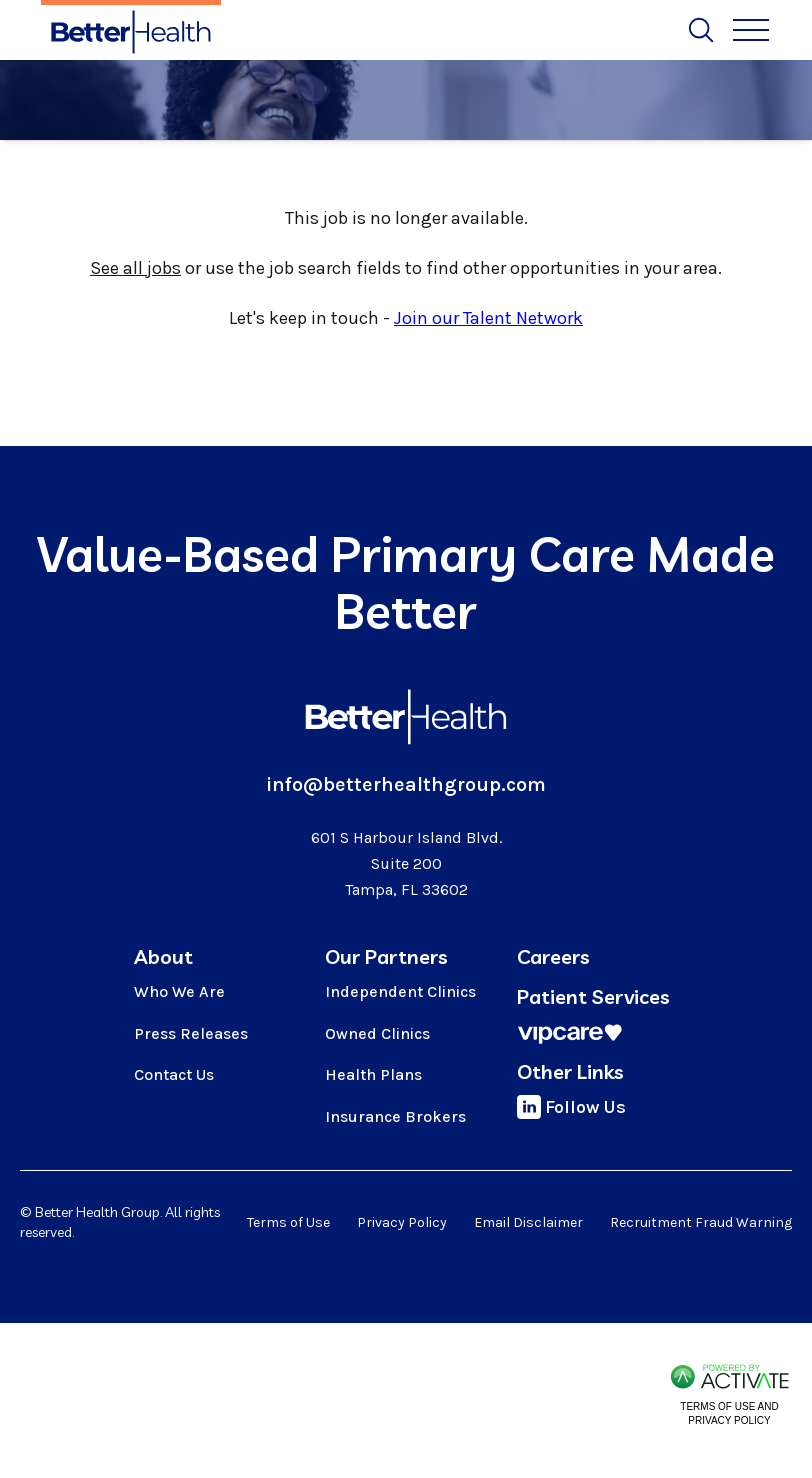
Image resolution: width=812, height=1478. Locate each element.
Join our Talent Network (488, 318)
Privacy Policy (402, 1222)
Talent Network (676, 26)
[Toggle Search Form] (701, 30)
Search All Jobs (270, 26)
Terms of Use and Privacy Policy (729, 1413)
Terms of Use (288, 1222)
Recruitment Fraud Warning (701, 1222)
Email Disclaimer (528, 1222)
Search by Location (526, 26)
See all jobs (135, 268)
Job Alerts (392, 26)
